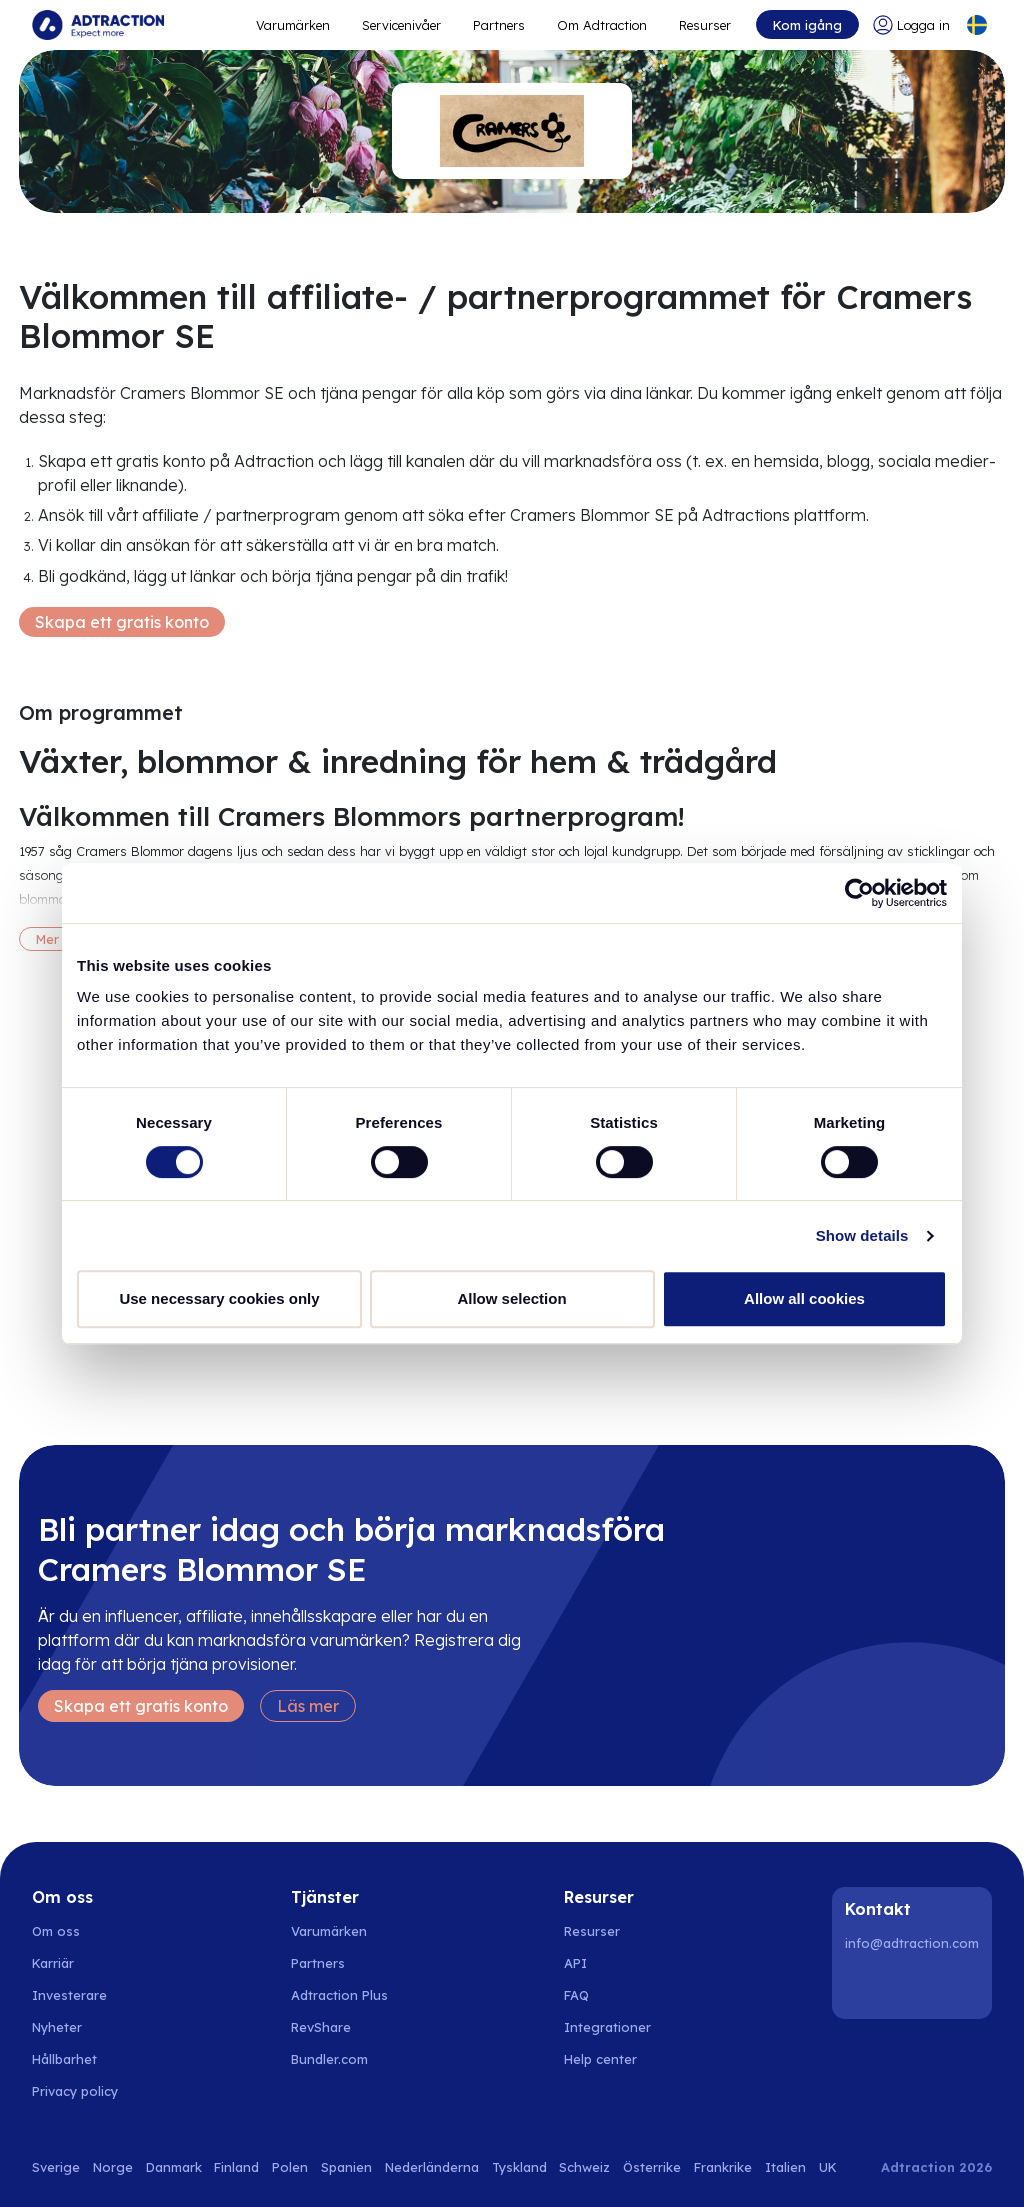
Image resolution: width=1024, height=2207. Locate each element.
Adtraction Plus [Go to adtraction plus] (339, 1995)
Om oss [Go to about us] (56, 1931)
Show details (862, 1235)
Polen (290, 2167)
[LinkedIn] (864, 1986)
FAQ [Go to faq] (576, 1995)
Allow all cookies (804, 1298)
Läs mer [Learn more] (308, 1706)
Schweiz (584, 2167)
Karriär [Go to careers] (53, 1963)
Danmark (174, 2167)
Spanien (346, 2167)
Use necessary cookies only (219, 1298)
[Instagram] (915, 1986)
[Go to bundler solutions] (340, 2059)
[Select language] (977, 25)
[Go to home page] (98, 25)
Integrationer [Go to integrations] (607, 2027)
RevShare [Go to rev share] (321, 2027)
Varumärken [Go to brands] (329, 1931)
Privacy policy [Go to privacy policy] (75, 2091)
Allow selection (511, 1298)
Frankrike (723, 2167)
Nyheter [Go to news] (57, 2027)
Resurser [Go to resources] (705, 25)
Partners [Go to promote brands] (499, 25)
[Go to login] (911, 25)
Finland (236, 2167)
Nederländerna (432, 2167)
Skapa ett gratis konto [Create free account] (122, 622)
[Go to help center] (611, 2059)
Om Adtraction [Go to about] (602, 25)
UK (828, 2167)
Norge (113, 2167)
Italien (785, 2167)
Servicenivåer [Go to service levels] (401, 25)
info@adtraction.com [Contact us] (912, 1943)
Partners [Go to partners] (318, 1963)
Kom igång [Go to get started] (807, 25)
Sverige (56, 2167)
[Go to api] (611, 1963)
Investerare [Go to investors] (69, 1995)
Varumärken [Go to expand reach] (293, 25)
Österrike (652, 2167)
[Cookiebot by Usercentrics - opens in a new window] (859, 893)
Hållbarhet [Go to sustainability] (64, 2059)
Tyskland (519, 2167)
